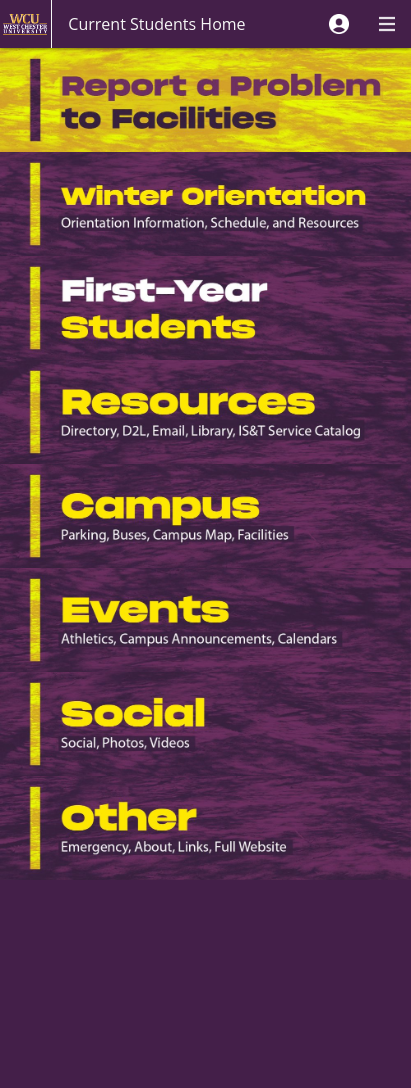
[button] (339, 24)
